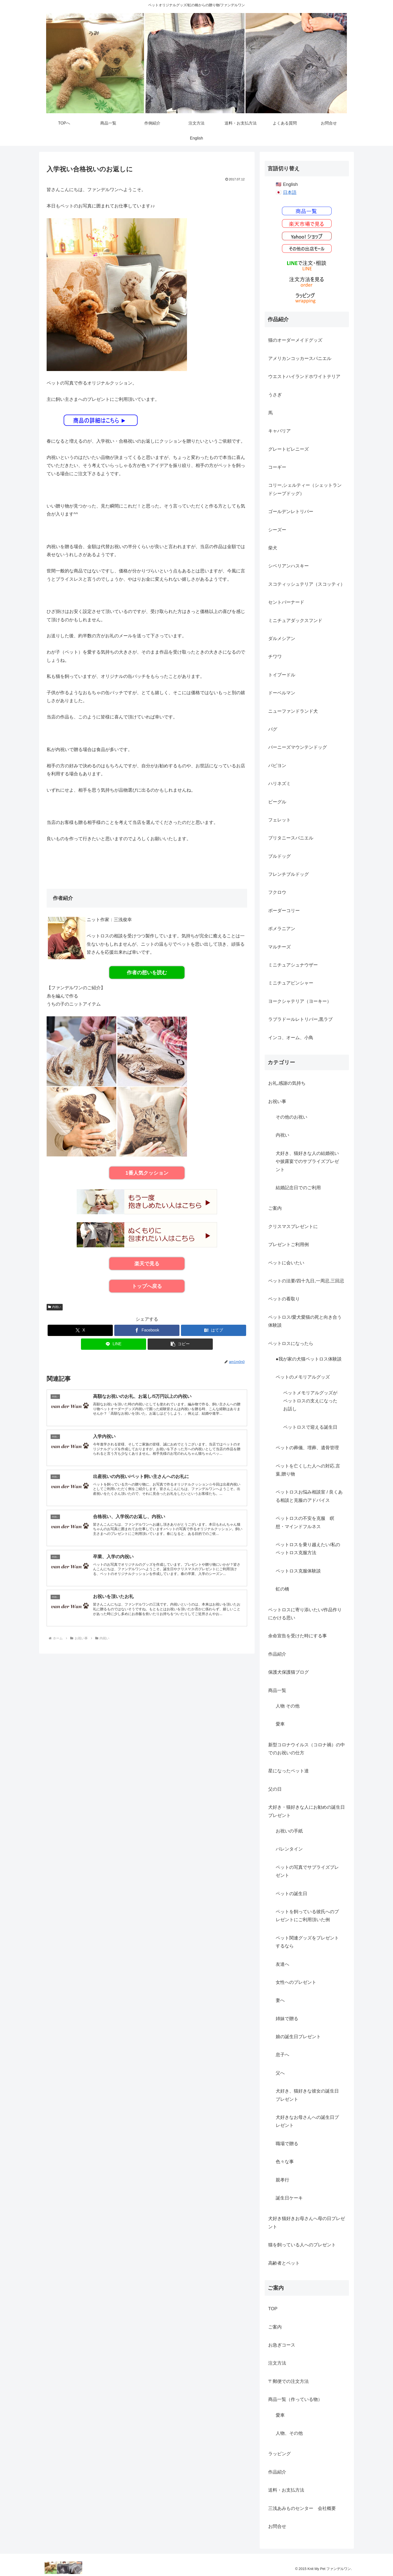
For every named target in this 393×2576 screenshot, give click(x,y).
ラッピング (279, 2453)
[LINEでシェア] (113, 1344)
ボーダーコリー (284, 910)
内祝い (54, 1307)
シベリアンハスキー (288, 565)
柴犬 (272, 547)
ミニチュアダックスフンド (295, 620)
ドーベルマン (281, 692)
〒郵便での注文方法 (288, 2381)
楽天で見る (146, 1263)
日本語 (290, 192)
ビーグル (277, 801)
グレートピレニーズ (288, 449)
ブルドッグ (279, 856)
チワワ (275, 656)
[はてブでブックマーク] (213, 1330)
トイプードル (281, 674)
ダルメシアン (281, 638)
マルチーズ (279, 946)
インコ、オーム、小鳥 (290, 1037)
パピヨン (277, 765)
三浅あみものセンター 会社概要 (302, 2508)
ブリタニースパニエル (290, 837)
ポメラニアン (281, 928)
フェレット (279, 819)
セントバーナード (286, 602)
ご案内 (275, 2326)
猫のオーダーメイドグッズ (295, 340)
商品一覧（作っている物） (295, 2399)
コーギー (277, 467)
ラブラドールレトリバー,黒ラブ (300, 1019)
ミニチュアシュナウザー (293, 964)
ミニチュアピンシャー (290, 983)
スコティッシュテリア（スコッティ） (306, 584)
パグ (272, 729)
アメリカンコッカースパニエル (299, 358)
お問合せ (277, 2526)
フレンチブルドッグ (288, 874)
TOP (272, 2308)
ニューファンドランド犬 (293, 711)
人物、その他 (289, 2433)
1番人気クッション (146, 1173)
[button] (180, 1344)
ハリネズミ (279, 783)
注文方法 (277, 2363)
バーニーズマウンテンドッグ (297, 747)
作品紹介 (277, 2472)
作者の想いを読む (147, 972)
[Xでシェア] (80, 1330)
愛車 (280, 2415)
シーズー (277, 529)
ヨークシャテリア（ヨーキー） (299, 1001)
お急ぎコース (281, 2345)
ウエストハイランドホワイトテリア (304, 376)
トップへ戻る (147, 1286)
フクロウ (277, 892)
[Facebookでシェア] (146, 1330)
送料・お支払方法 (286, 2490)
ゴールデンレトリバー (290, 511)
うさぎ (275, 394)
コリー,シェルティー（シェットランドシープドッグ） (305, 489)
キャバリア (279, 430)
